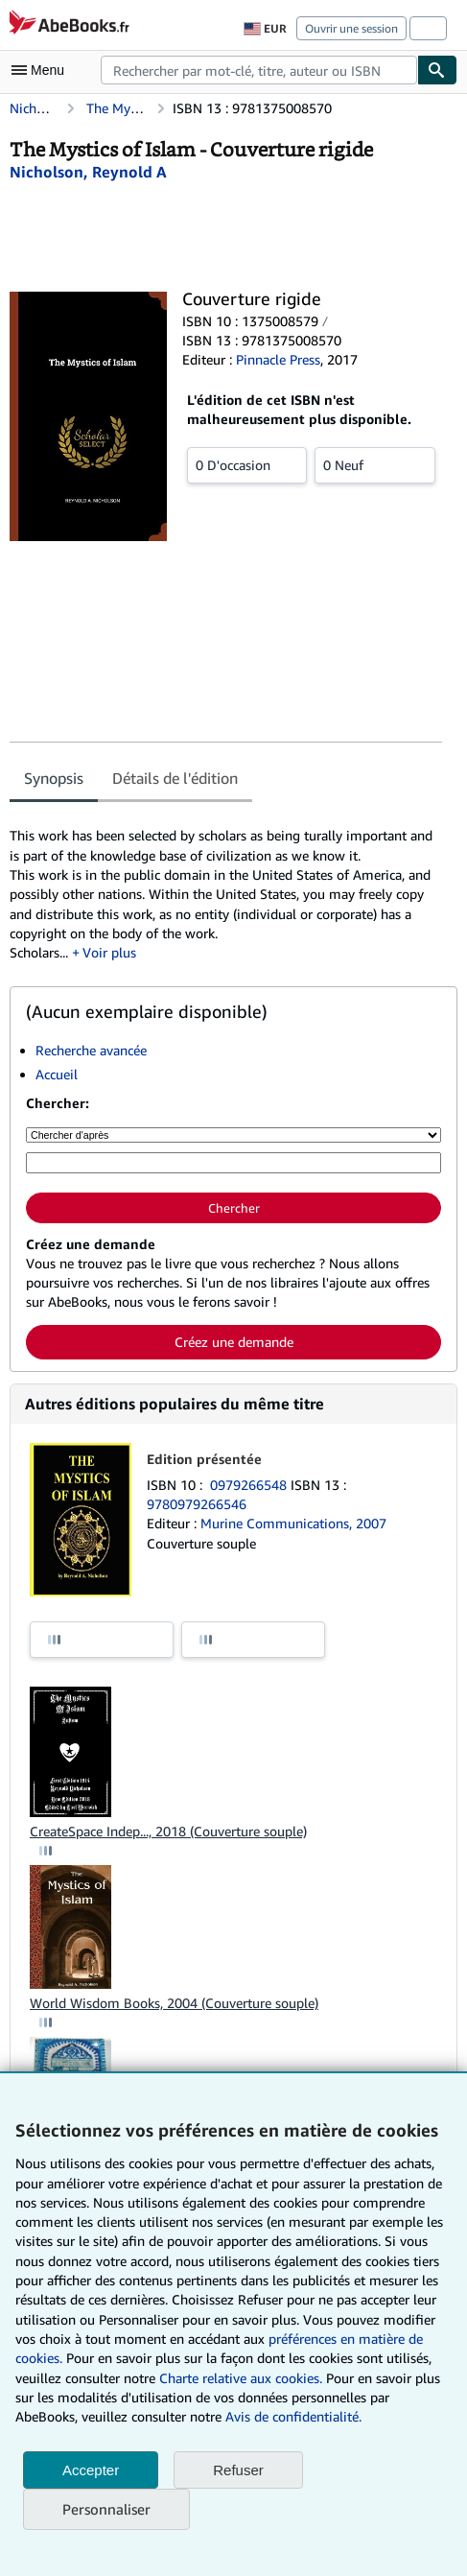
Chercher (234, 1208)
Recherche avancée (91, 1050)
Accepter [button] (90, 2470)
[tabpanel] (226, 884)
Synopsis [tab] (53, 778)
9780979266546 (196, 1504)
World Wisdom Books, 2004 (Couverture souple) (174, 2003)
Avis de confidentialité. (293, 2416)
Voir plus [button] (109, 952)
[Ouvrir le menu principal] (42, 70)
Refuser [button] (238, 2470)
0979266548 (250, 1485)
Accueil (56, 1074)
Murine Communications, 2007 (293, 1523)
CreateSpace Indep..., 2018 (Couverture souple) (168, 1831)
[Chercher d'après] (233, 1135)
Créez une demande (234, 1342)
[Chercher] (437, 70)
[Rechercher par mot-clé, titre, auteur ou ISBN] (233, 1162)
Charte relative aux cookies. (242, 2378)
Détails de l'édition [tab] (175, 778)
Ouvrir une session (351, 28)
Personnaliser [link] (106, 2508)
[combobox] (259, 70)
